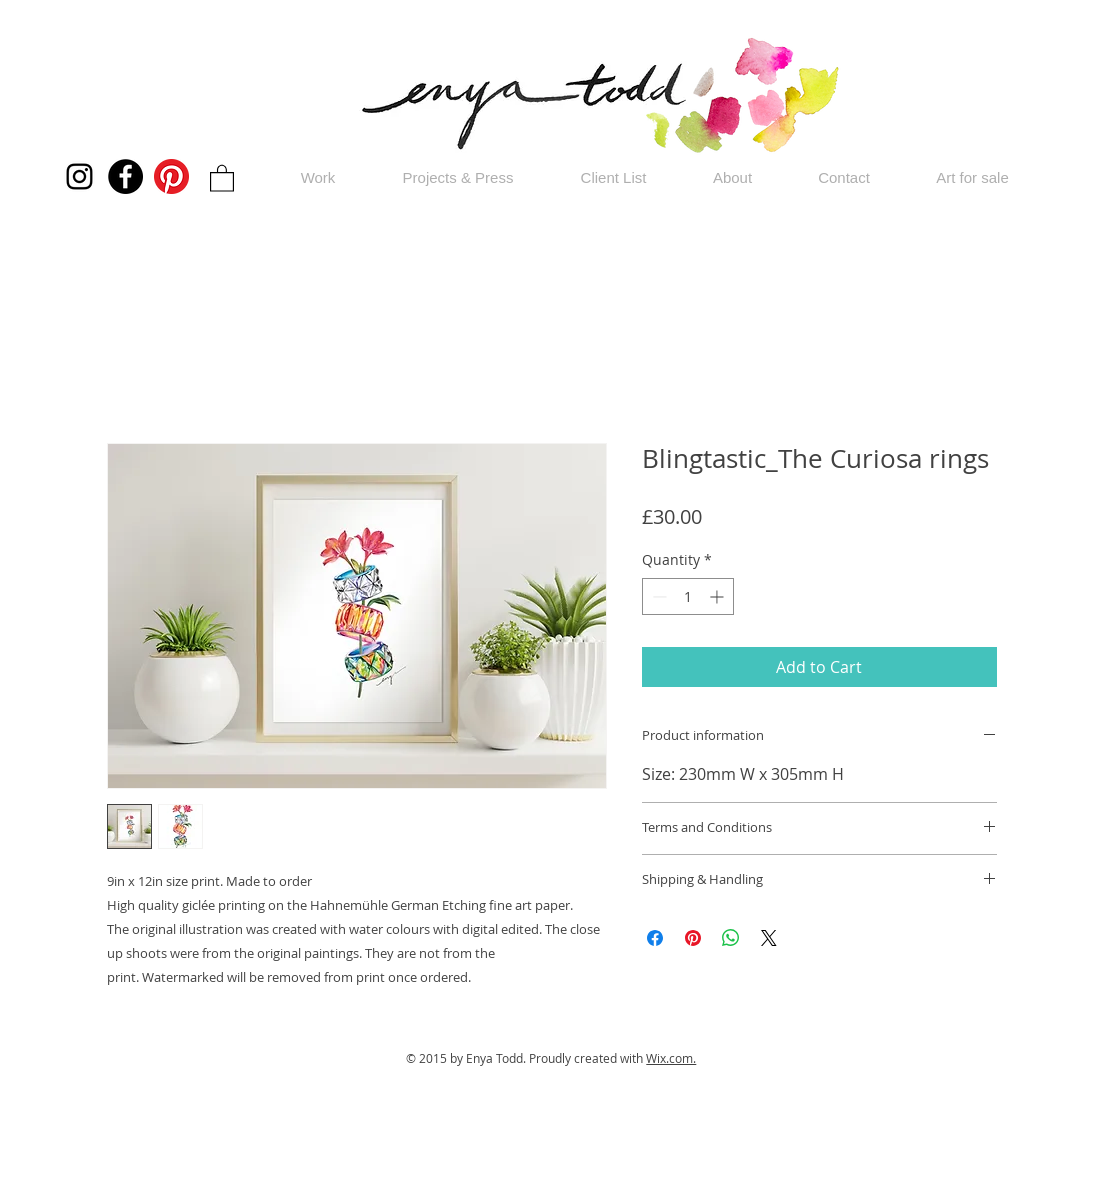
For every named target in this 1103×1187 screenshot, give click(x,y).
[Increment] (718, 596)
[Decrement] (657, 596)
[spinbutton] (688, 596)
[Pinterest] (171, 176)
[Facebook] (125, 176)
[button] (222, 177)
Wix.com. (671, 1058)
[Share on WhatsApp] (731, 938)
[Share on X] (769, 938)
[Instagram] (79, 176)
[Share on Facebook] (655, 938)
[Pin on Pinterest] (693, 938)
